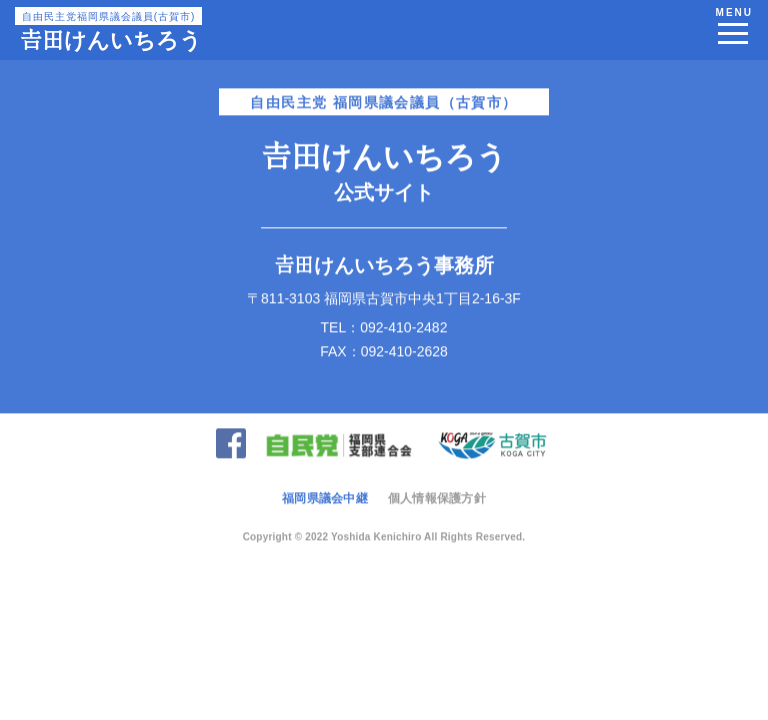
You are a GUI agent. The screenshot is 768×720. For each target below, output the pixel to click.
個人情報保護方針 (437, 496)
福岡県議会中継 (325, 496)
